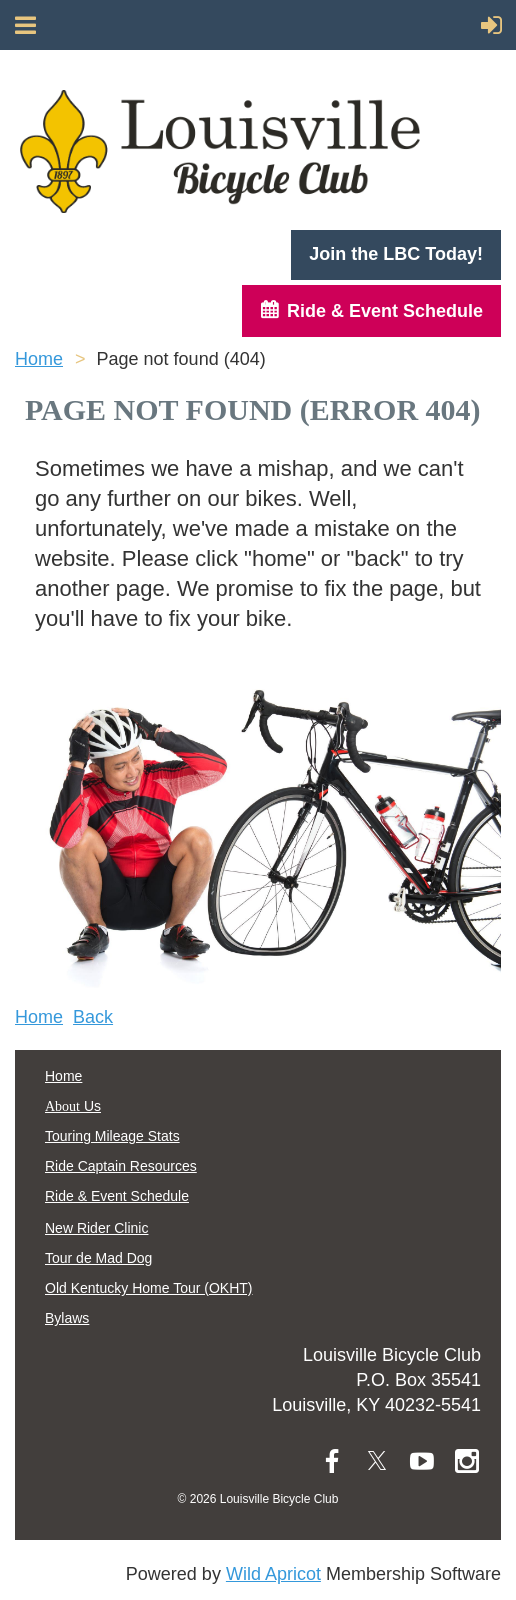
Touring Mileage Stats (112, 1136)
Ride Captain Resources (121, 1166)
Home (39, 359)
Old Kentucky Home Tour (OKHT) (148, 1288)
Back (93, 1017)
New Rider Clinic (96, 1228)
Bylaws (67, 1318)
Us (73, 1106)
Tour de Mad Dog (98, 1258)
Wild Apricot (273, 1574)
